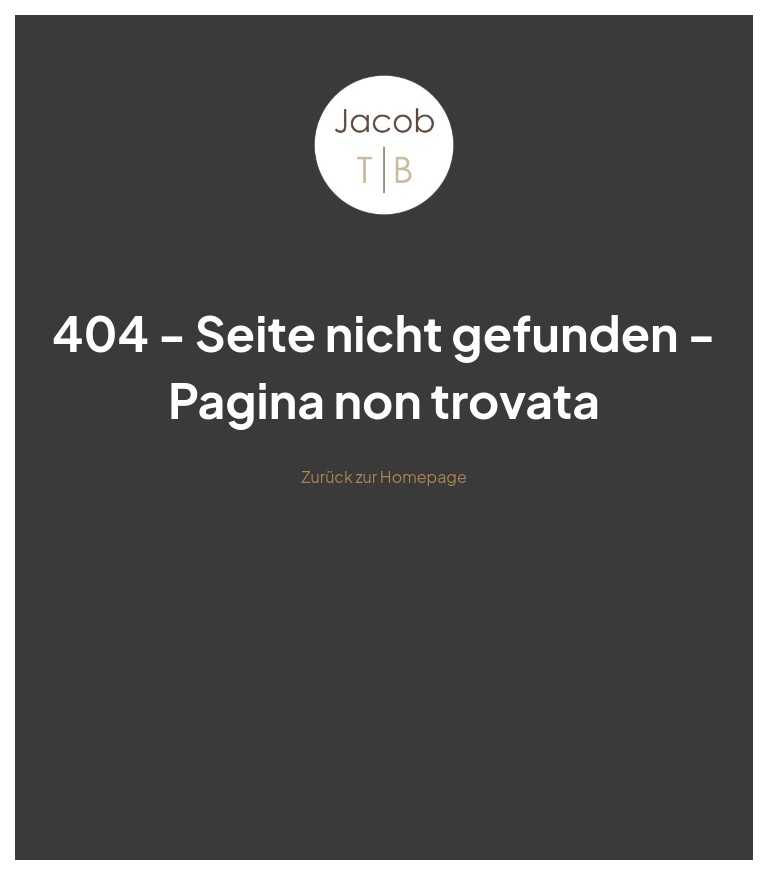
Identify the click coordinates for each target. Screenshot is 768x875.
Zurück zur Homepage (384, 476)
